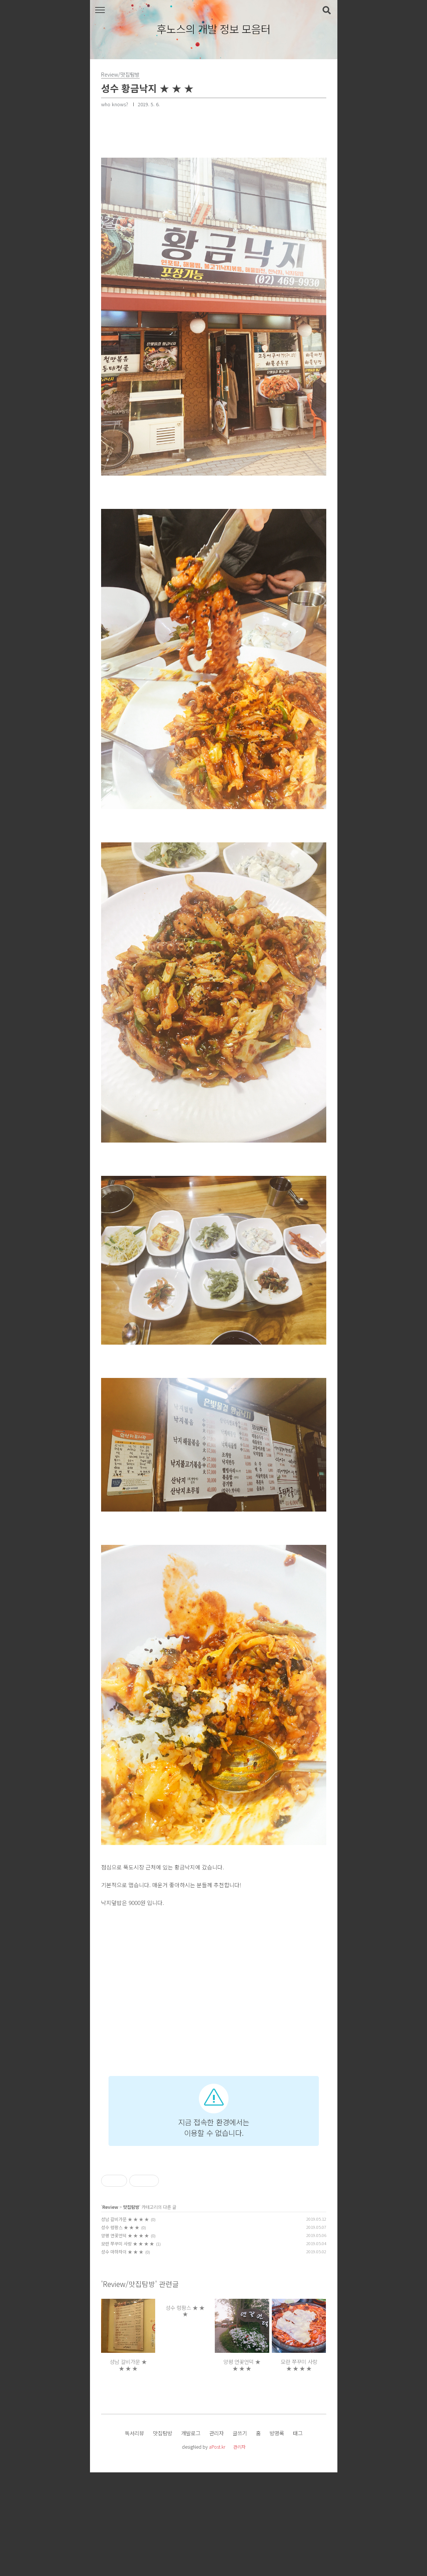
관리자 (216, 2536)
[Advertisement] (213, 2113)
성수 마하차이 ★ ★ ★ (122, 2355)
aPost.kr (217, 2550)
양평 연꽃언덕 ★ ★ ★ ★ (125, 2339)
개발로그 (190, 2536)
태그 (298, 2536)
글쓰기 (240, 2536)
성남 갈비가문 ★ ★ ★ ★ (125, 2323)
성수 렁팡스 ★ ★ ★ (120, 2331)
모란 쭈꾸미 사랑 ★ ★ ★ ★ (127, 2347)
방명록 (277, 2536)
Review (110, 2310)
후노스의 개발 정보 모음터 (213, 29)
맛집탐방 (131, 2310)
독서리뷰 (134, 2536)
